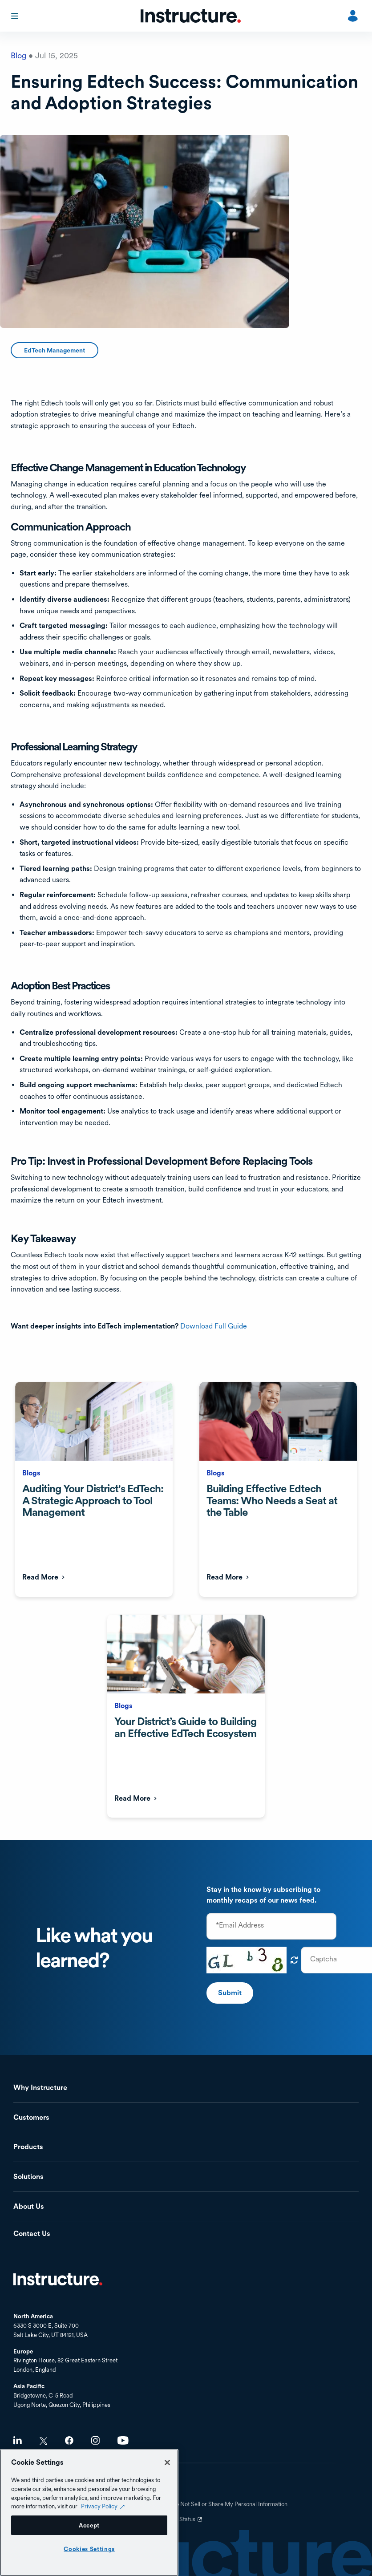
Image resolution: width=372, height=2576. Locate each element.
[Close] (167, 2462)
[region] (89, 2512)
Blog (18, 55)
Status (191, 2522)
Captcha (323, 1959)
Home (57, 2279)
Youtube (123, 2440)
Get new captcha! (294, 1960)
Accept (89, 2525)
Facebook (69, 2440)
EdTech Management (54, 350)
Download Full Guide (213, 1326)
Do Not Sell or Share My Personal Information (229, 2504)
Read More (40, 1577)
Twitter (43, 2441)
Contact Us (31, 2234)
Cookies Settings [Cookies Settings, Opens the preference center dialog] (89, 2548)
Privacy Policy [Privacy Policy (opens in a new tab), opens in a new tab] (99, 2506)
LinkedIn (17, 2440)
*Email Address (240, 1925)
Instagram (95, 2440)
